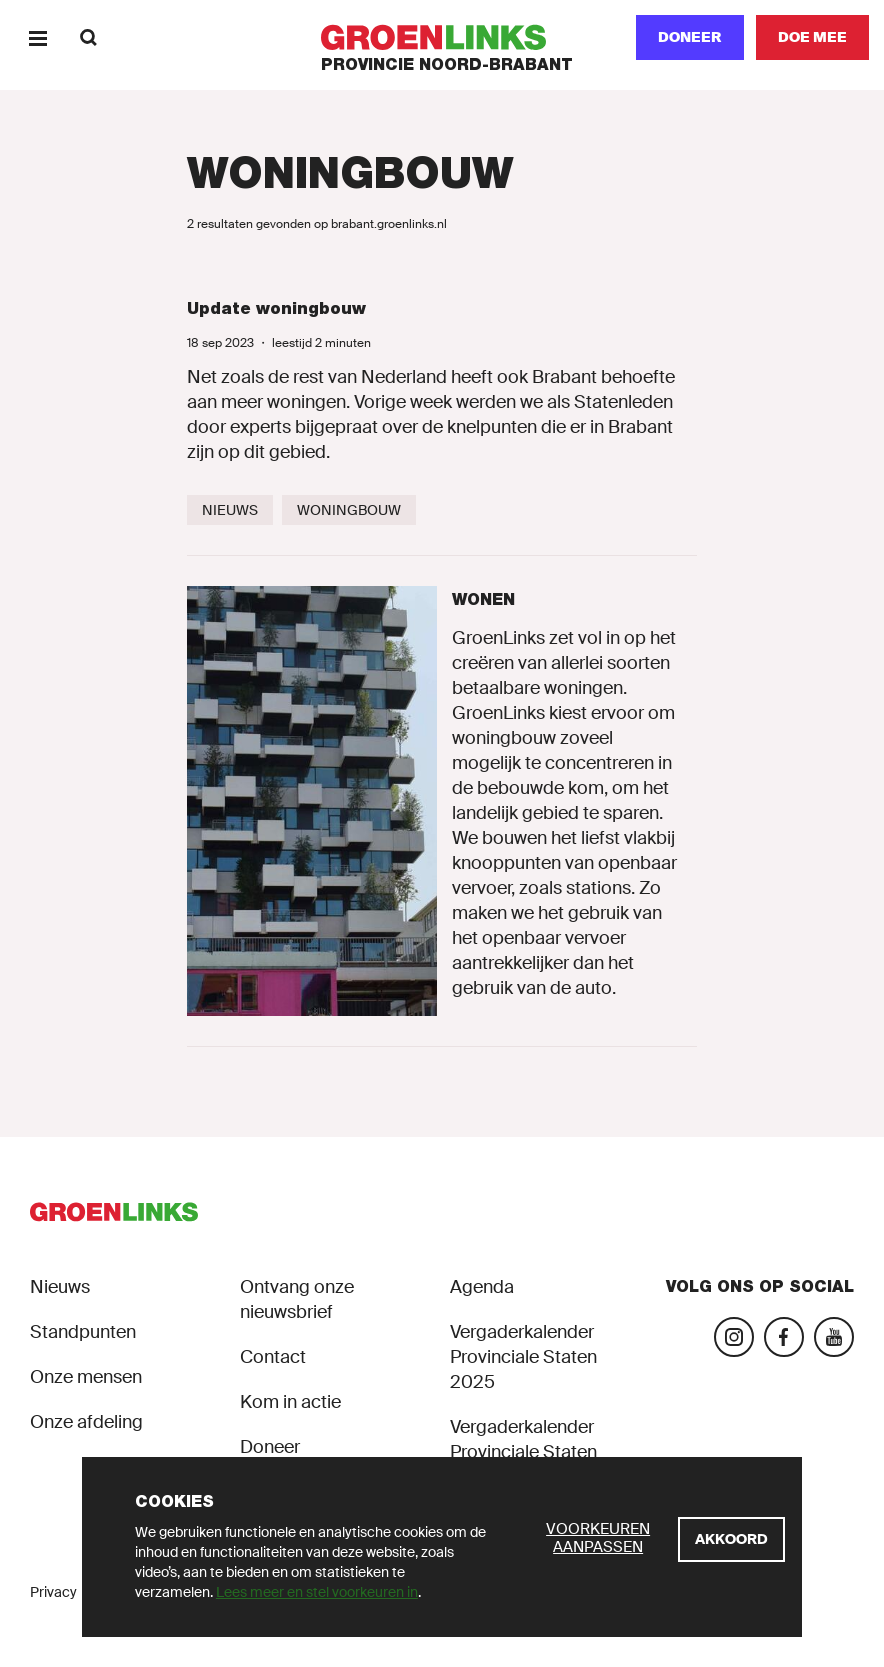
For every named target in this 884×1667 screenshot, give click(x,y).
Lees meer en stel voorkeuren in (317, 1592)
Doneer (690, 37)
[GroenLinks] (442, 37)
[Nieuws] (230, 510)
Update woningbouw (276, 308)
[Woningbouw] (349, 510)
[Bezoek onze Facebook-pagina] (784, 1337)
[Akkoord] (731, 1539)
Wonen (483, 599)
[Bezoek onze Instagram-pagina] (734, 1337)
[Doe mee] (812, 37)
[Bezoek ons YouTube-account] (834, 1337)
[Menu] (37, 37)
